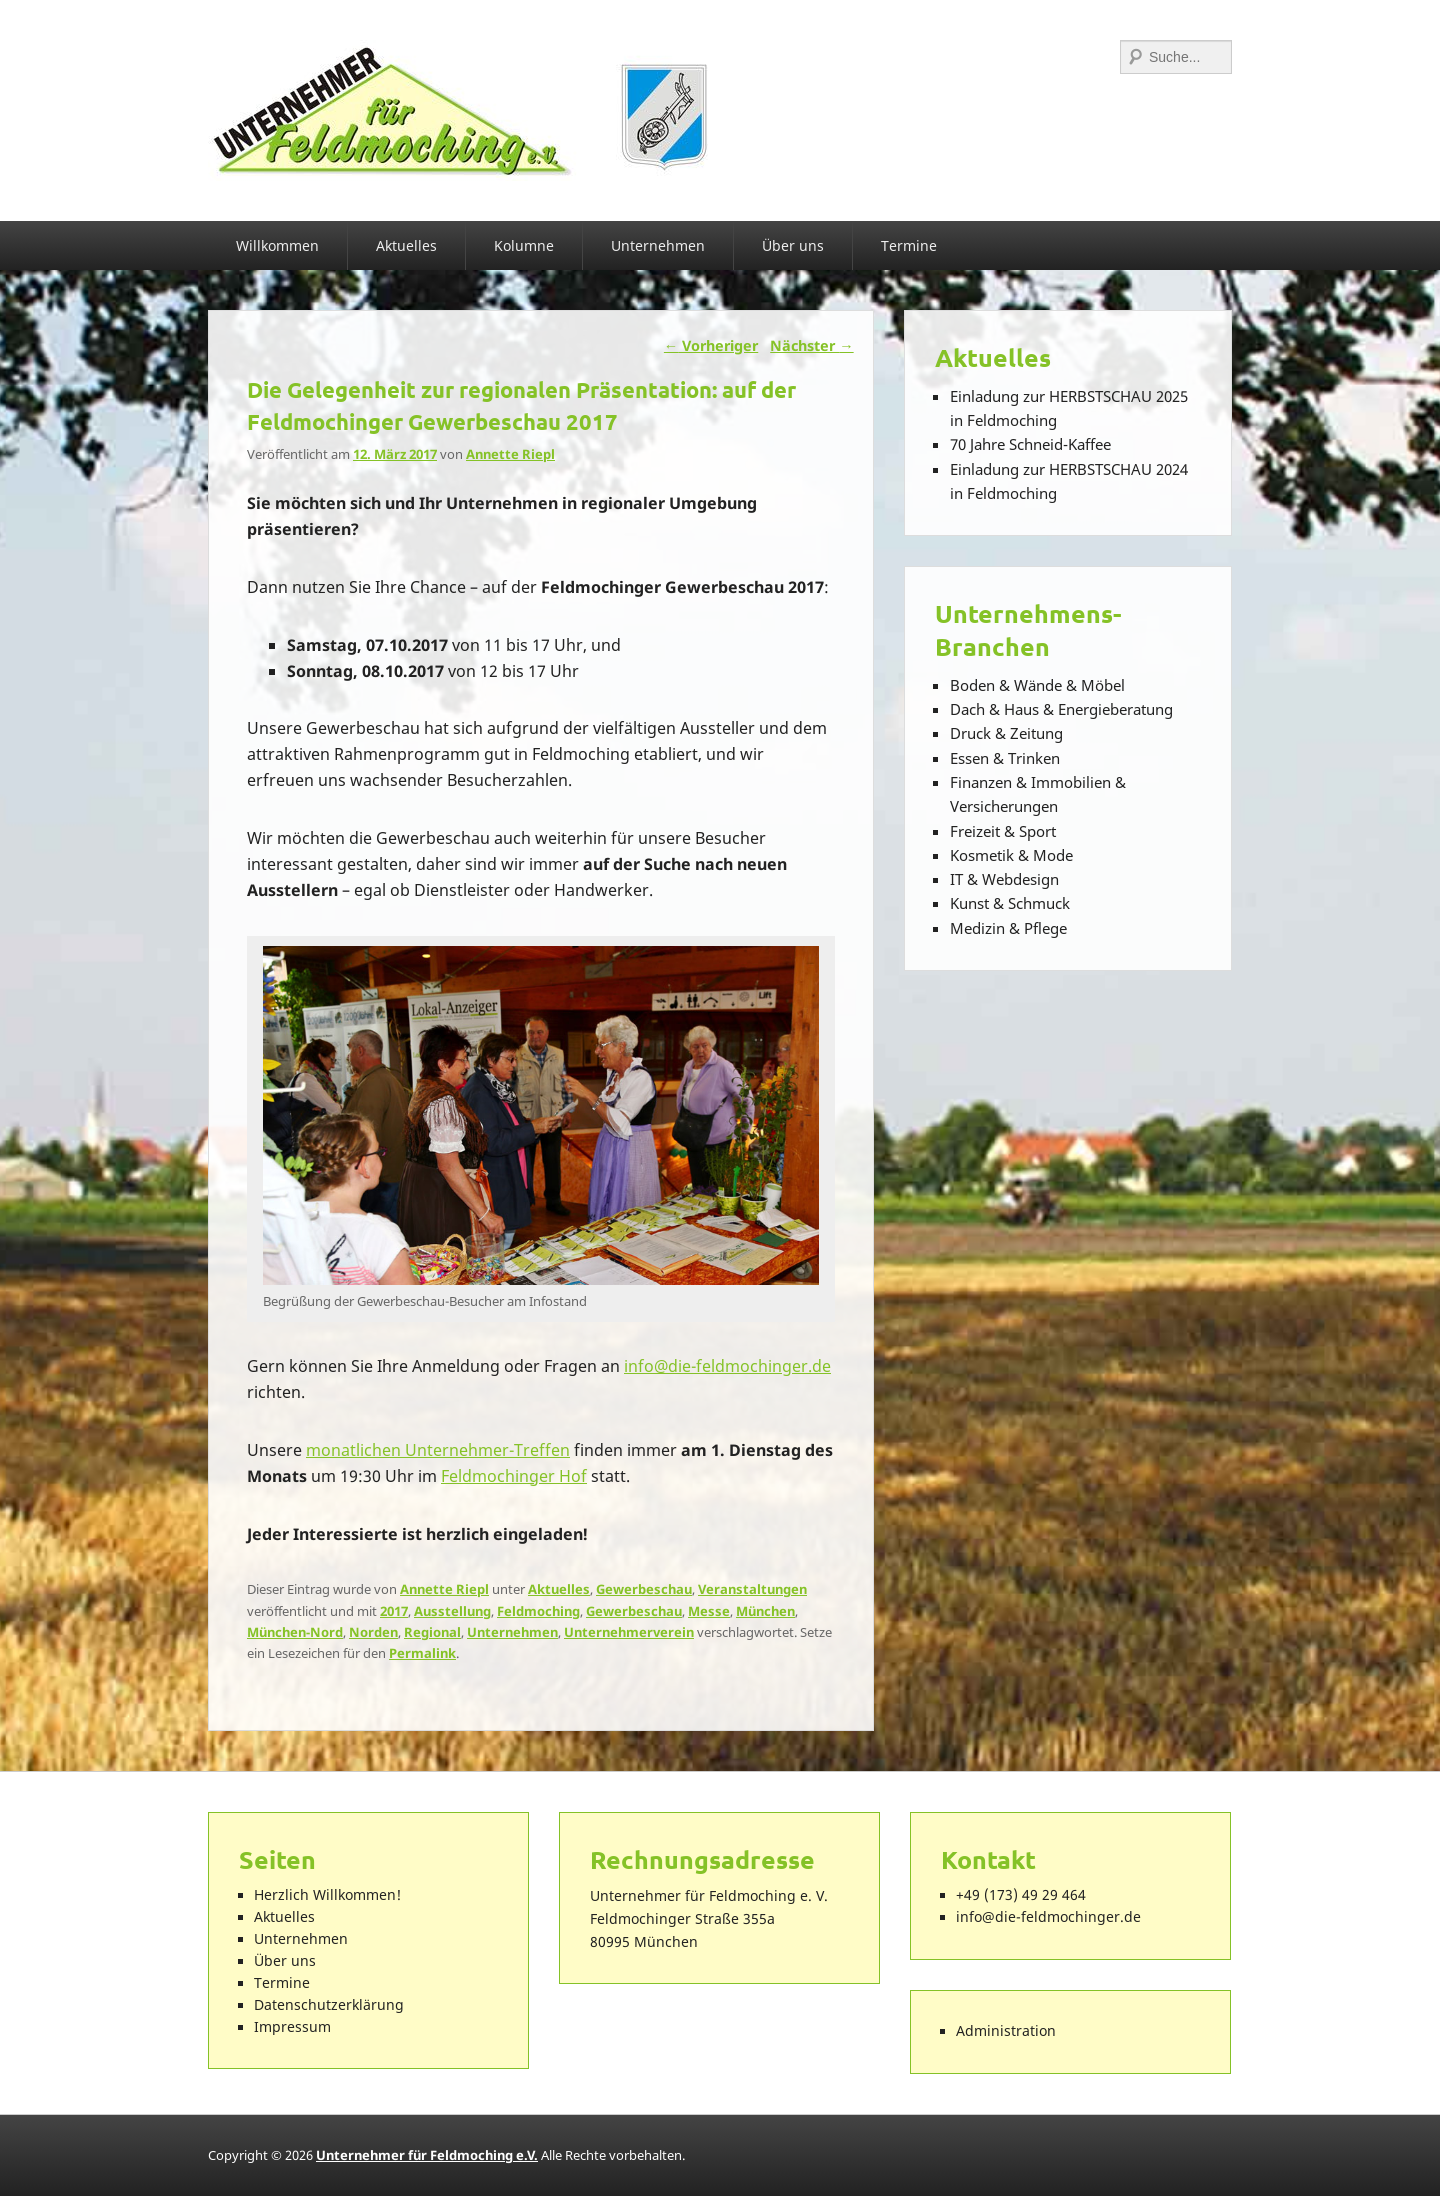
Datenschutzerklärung (329, 2005)
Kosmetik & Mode (1011, 855)
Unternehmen (658, 245)
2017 (394, 1611)
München (765, 1611)
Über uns (793, 245)
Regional (432, 1632)
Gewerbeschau (644, 1589)
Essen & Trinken (1005, 758)
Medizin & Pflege (1008, 928)
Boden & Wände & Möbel (1037, 685)
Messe (709, 1611)
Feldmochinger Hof (514, 1476)
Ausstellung (452, 1611)
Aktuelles (406, 245)
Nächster (811, 345)
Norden (373, 1632)
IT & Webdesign (1004, 879)
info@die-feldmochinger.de (727, 1366)
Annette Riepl (510, 454)
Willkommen (277, 245)
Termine (909, 245)
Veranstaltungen (752, 1589)
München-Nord (295, 1632)
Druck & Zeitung (1006, 733)
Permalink (422, 1653)
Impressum (292, 2027)
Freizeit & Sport (1003, 831)
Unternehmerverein (629, 1632)
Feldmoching (538, 1611)
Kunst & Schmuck (1010, 903)
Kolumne (524, 245)
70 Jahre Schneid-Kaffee (1030, 444)
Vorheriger (711, 345)
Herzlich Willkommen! (327, 1895)
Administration (1006, 2031)
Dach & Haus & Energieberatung (1061, 709)
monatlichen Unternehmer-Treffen (438, 1450)
